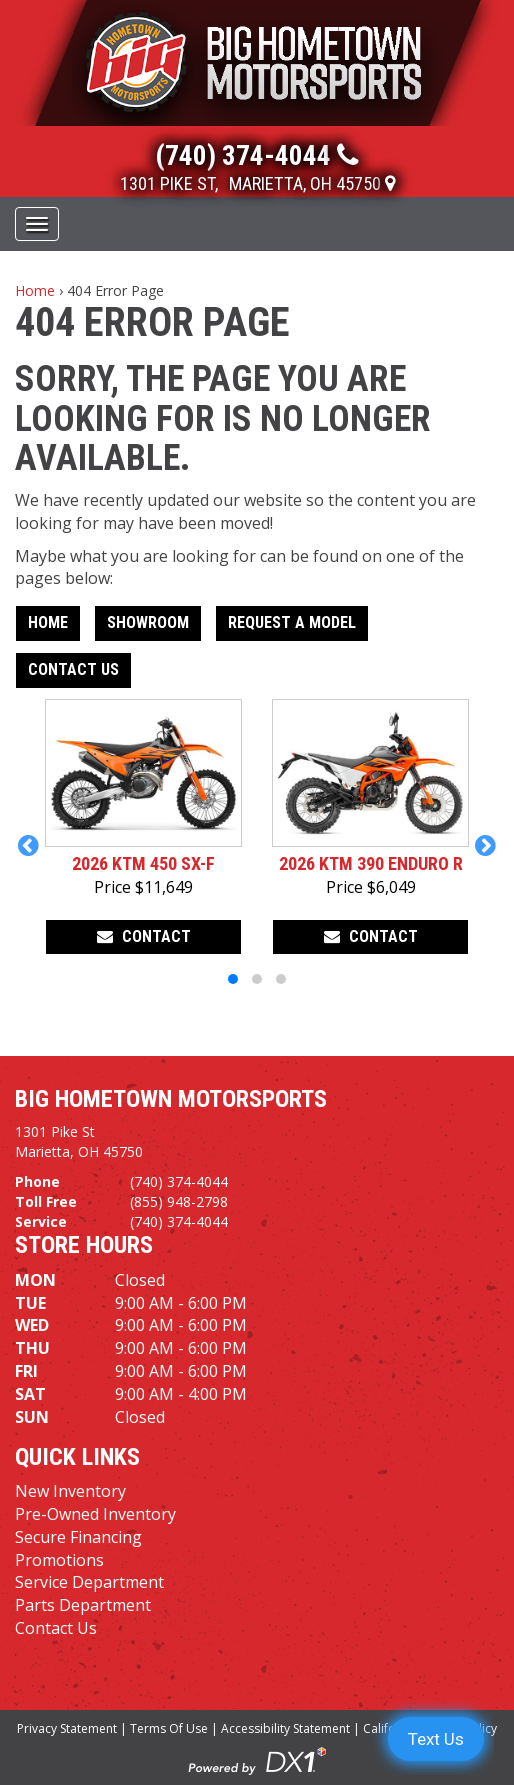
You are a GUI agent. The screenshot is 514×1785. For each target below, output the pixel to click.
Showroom (148, 622)
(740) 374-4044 (179, 1181)
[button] (28, 845)
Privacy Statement (67, 1728)
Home (35, 290)
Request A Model (292, 622)
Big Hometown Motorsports (171, 1099)
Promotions (59, 1560)
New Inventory (70, 1491)
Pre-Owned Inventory (95, 1514)
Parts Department (83, 1605)
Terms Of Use (169, 1728)
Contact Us (73, 669)
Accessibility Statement (285, 1728)
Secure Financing (78, 1537)
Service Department (89, 1582)
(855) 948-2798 (179, 1201)
